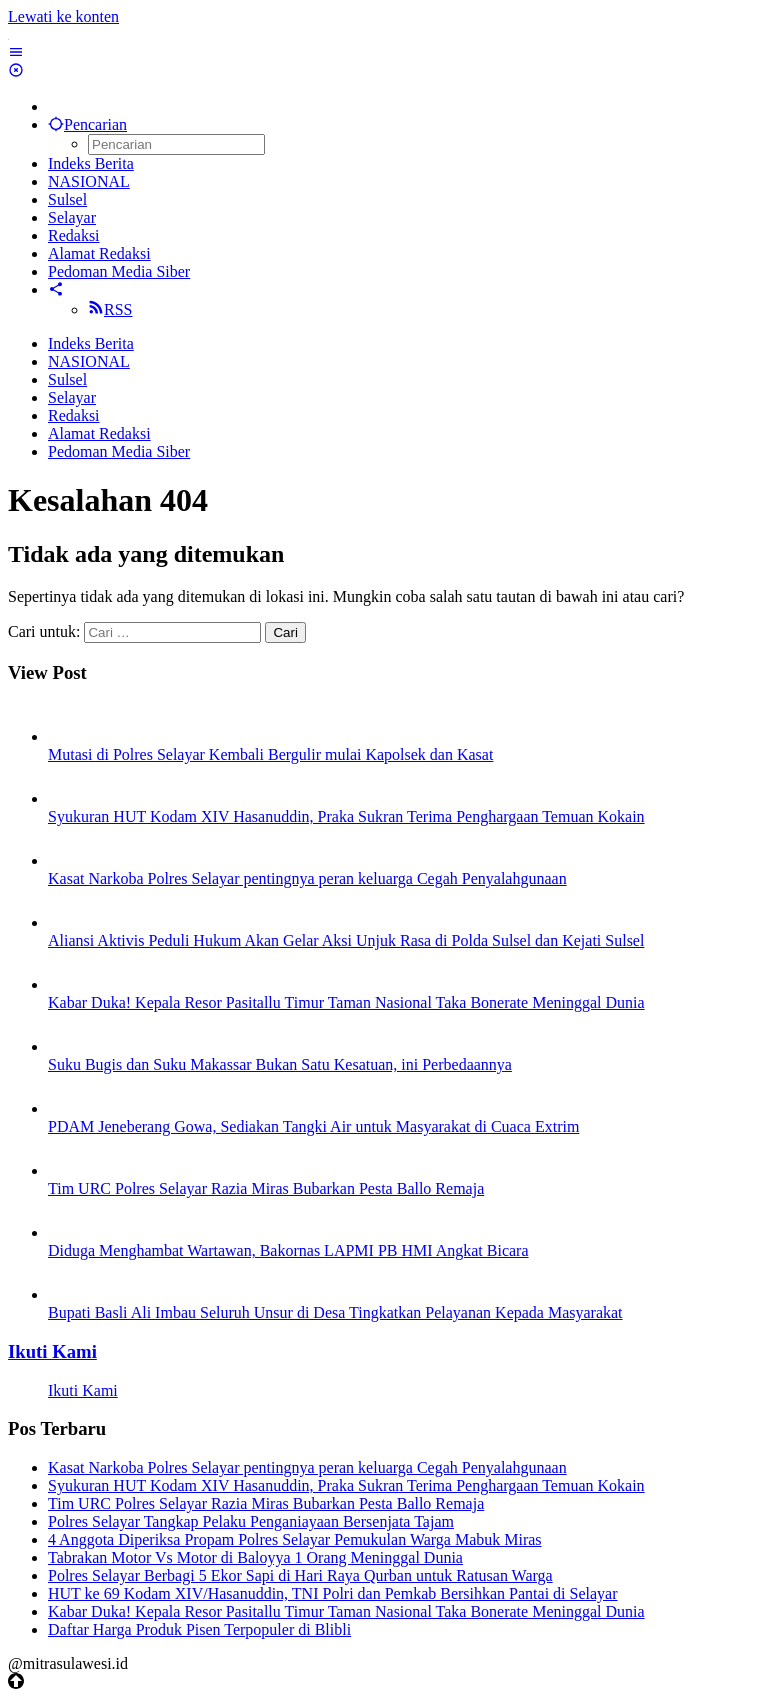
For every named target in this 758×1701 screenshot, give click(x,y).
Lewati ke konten (63, 16)
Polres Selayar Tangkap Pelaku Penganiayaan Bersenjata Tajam (251, 1521)
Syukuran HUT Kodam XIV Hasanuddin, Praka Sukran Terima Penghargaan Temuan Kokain (346, 816)
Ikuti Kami (52, 1351)
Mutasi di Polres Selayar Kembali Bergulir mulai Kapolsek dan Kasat (270, 754)
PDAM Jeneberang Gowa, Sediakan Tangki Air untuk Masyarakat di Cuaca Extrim (313, 1126)
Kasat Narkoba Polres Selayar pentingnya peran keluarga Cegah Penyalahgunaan (307, 878)
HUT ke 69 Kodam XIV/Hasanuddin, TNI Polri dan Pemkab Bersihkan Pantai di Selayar (333, 1593)
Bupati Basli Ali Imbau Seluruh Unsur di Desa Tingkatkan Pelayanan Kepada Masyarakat (335, 1312)
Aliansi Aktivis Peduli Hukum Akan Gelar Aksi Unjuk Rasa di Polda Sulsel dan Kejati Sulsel (346, 940)
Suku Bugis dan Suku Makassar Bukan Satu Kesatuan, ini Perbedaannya (280, 1064)
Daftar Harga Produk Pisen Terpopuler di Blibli (199, 1629)
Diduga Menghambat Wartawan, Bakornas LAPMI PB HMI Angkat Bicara (288, 1250)
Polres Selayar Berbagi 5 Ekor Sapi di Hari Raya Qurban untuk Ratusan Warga (300, 1575)
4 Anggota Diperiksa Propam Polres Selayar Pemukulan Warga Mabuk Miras (295, 1539)
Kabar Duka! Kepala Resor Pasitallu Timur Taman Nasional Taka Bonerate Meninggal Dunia (346, 1002)
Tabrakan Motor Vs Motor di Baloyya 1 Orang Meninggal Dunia (255, 1557)
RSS (110, 309)
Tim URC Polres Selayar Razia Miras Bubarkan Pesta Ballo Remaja (266, 1188)
